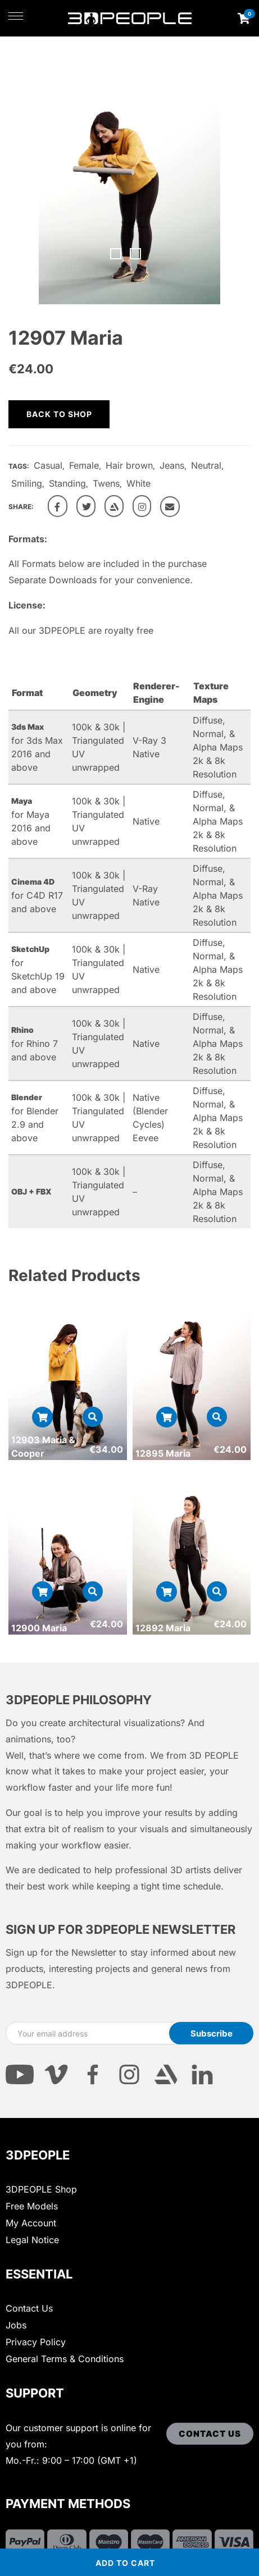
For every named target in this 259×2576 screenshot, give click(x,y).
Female (84, 465)
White (138, 483)
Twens (106, 483)
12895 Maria (162, 1453)
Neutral (206, 465)
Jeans (172, 465)
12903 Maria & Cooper (43, 1446)
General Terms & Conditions (65, 2358)
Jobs (16, 2325)
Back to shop (59, 414)
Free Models (32, 2206)
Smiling (26, 483)
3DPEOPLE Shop (41, 2189)
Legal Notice (32, 2239)
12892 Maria (162, 1628)
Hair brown (129, 465)
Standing (67, 483)
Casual (48, 465)
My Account (31, 2223)
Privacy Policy (36, 2342)
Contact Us (29, 2308)
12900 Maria (39, 1628)
